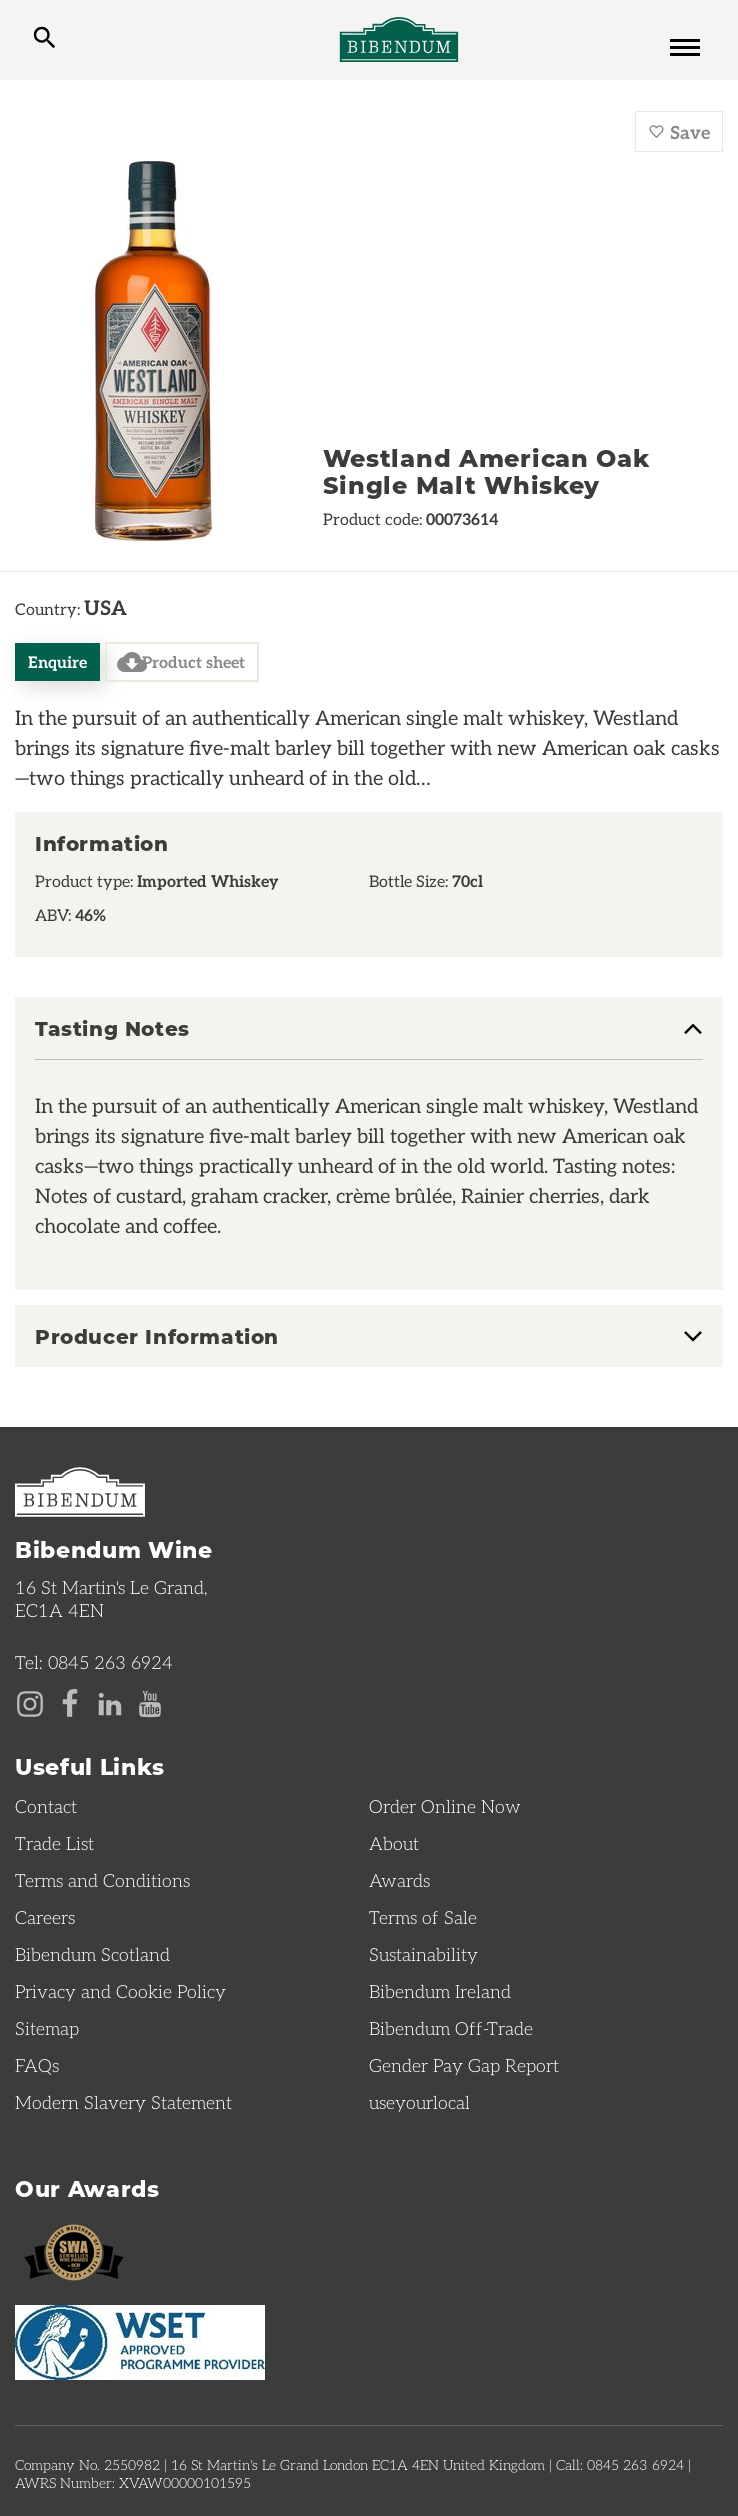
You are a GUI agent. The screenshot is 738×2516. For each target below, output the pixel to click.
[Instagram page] (30, 1702)
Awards (399, 1880)
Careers (45, 1917)
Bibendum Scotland (92, 1954)
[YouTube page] (150, 1702)
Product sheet (181, 662)
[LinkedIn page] (110, 1702)
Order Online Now (445, 1806)
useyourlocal (419, 2102)
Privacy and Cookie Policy (120, 1991)
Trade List (54, 1843)
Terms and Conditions (102, 1880)
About (394, 1843)
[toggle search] (44, 40)
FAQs (37, 2065)
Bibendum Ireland (440, 1991)
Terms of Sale (423, 1917)
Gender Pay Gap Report (464, 2065)
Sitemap (47, 2028)
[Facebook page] (70, 1702)
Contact (46, 1806)
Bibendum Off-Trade (451, 2028)
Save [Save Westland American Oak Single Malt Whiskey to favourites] (679, 131)
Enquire (57, 661)
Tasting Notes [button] (112, 1029)
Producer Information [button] (157, 1336)
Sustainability (423, 1954)
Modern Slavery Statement (123, 2102)
